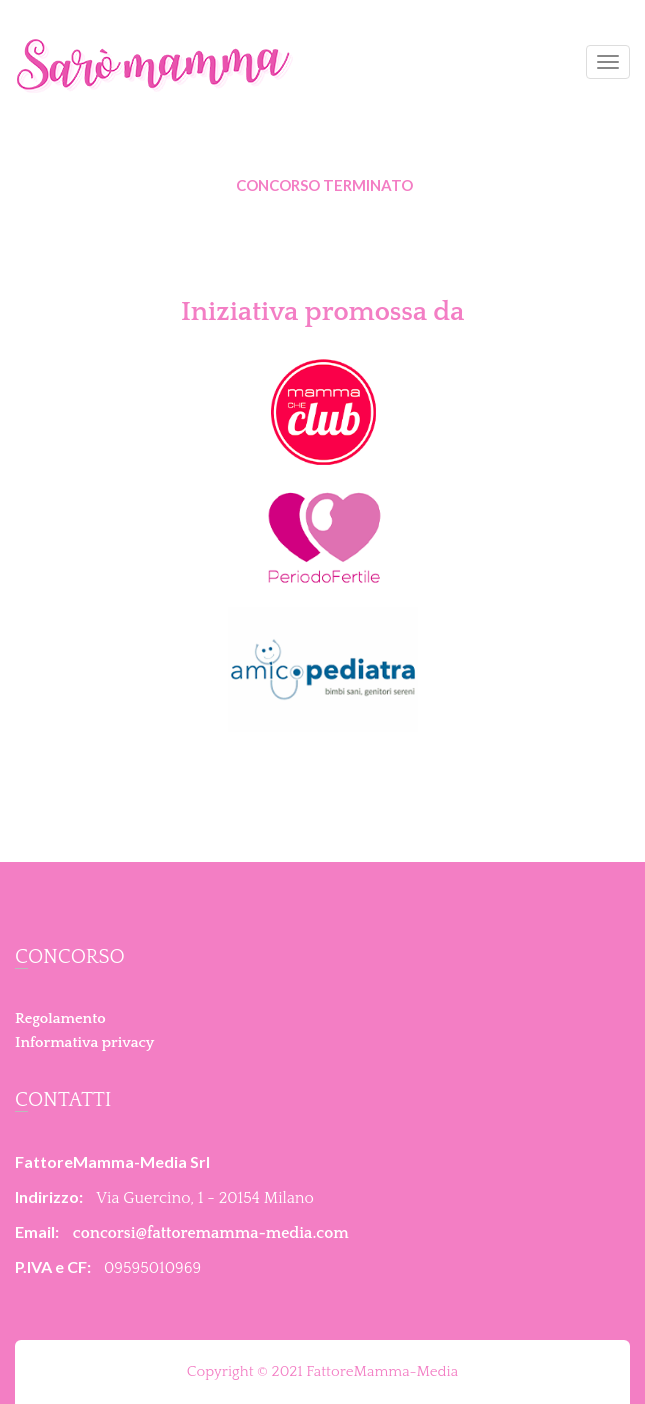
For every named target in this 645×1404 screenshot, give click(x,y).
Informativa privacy (84, 1042)
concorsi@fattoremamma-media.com (211, 1233)
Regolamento (60, 1018)
